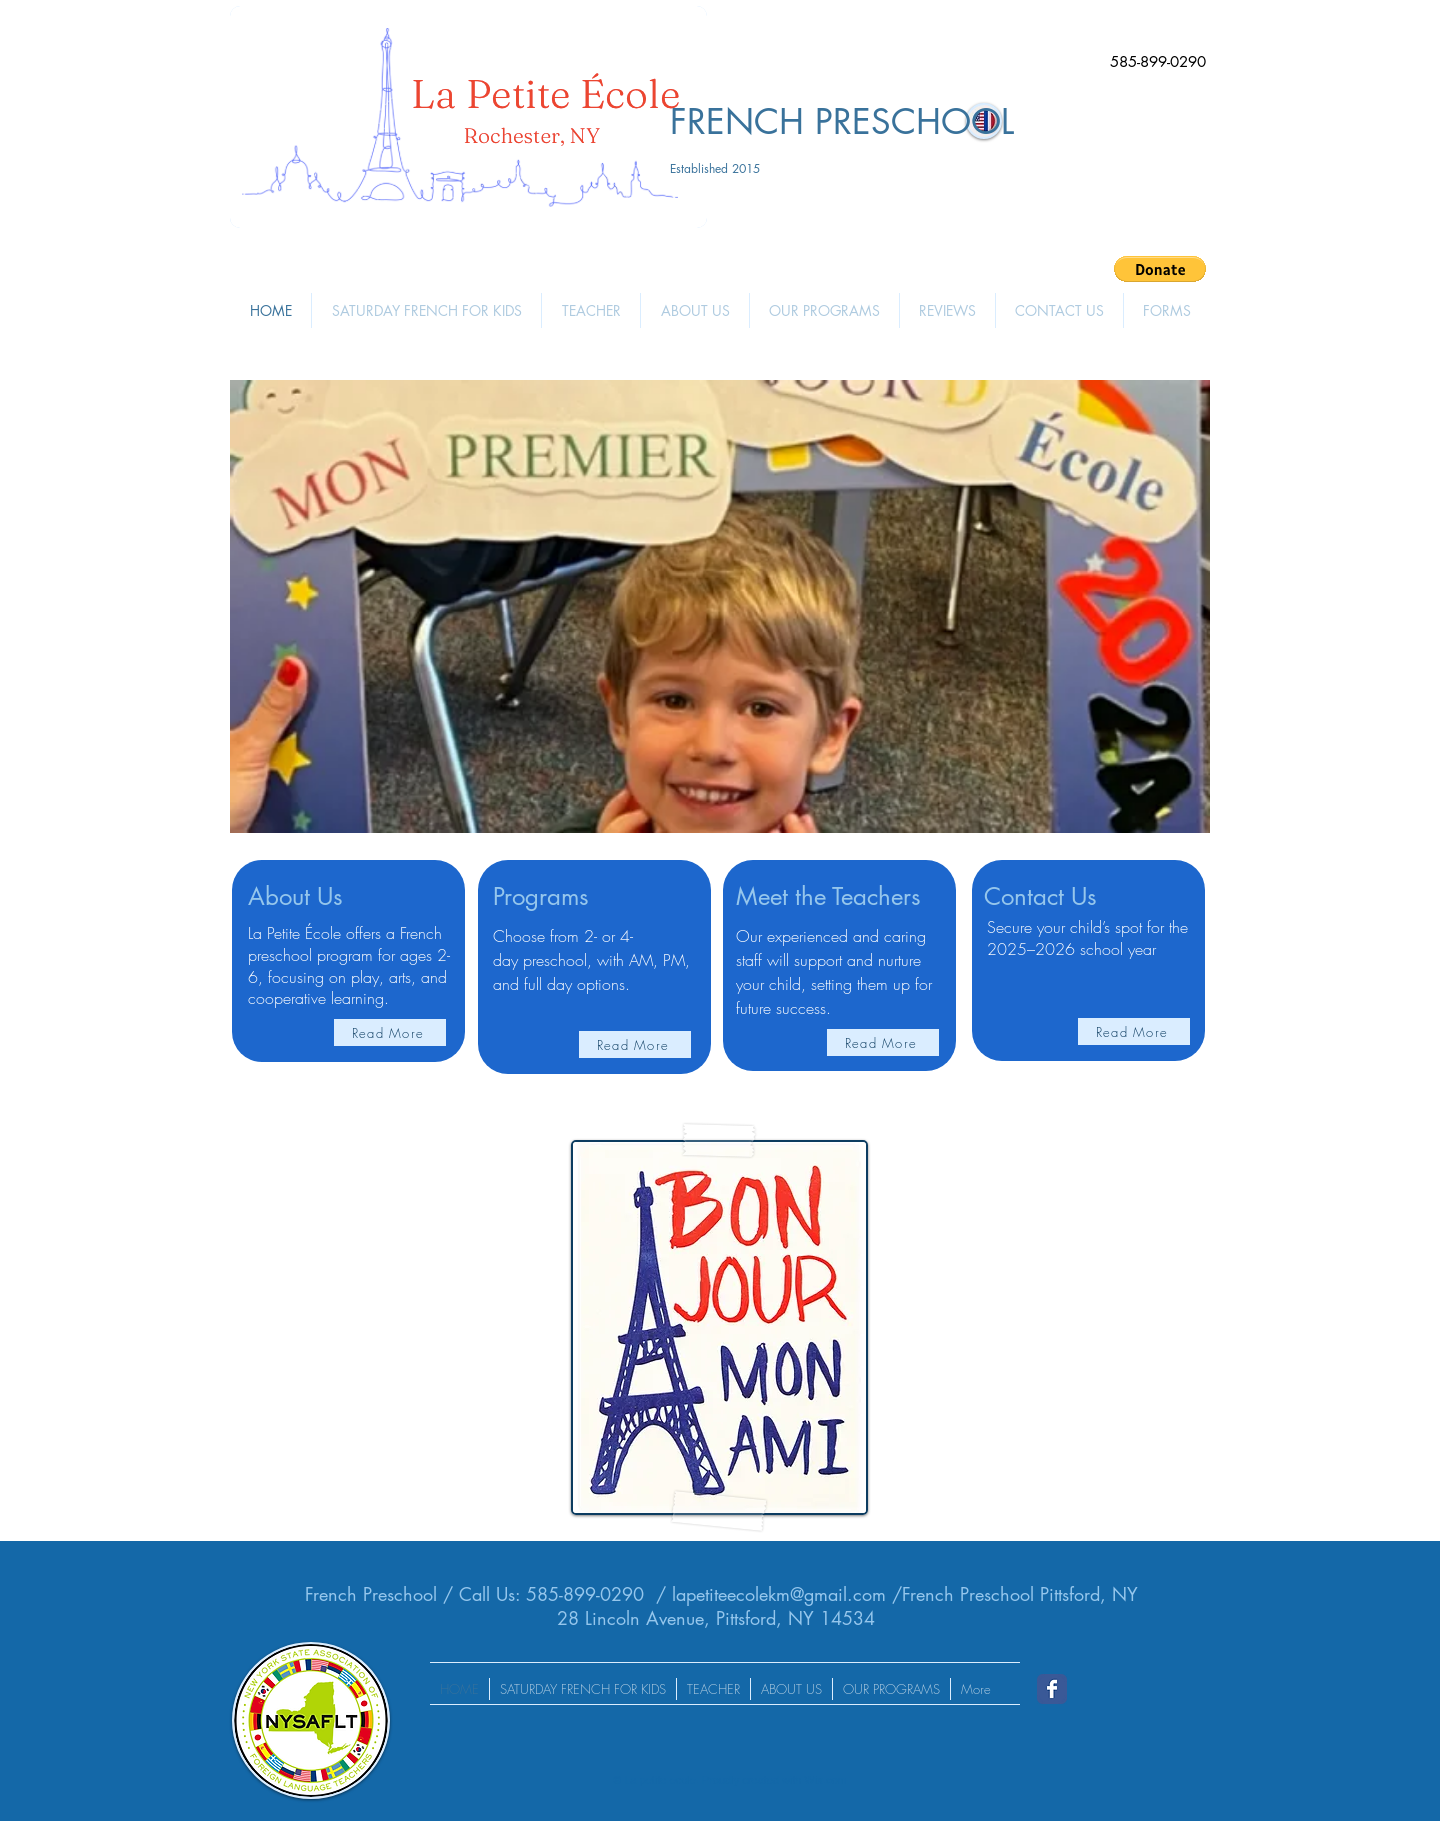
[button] (1160, 269)
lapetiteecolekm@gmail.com (779, 1594)
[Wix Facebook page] (1052, 1689)
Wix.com (826, 1780)
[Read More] (390, 1032)
